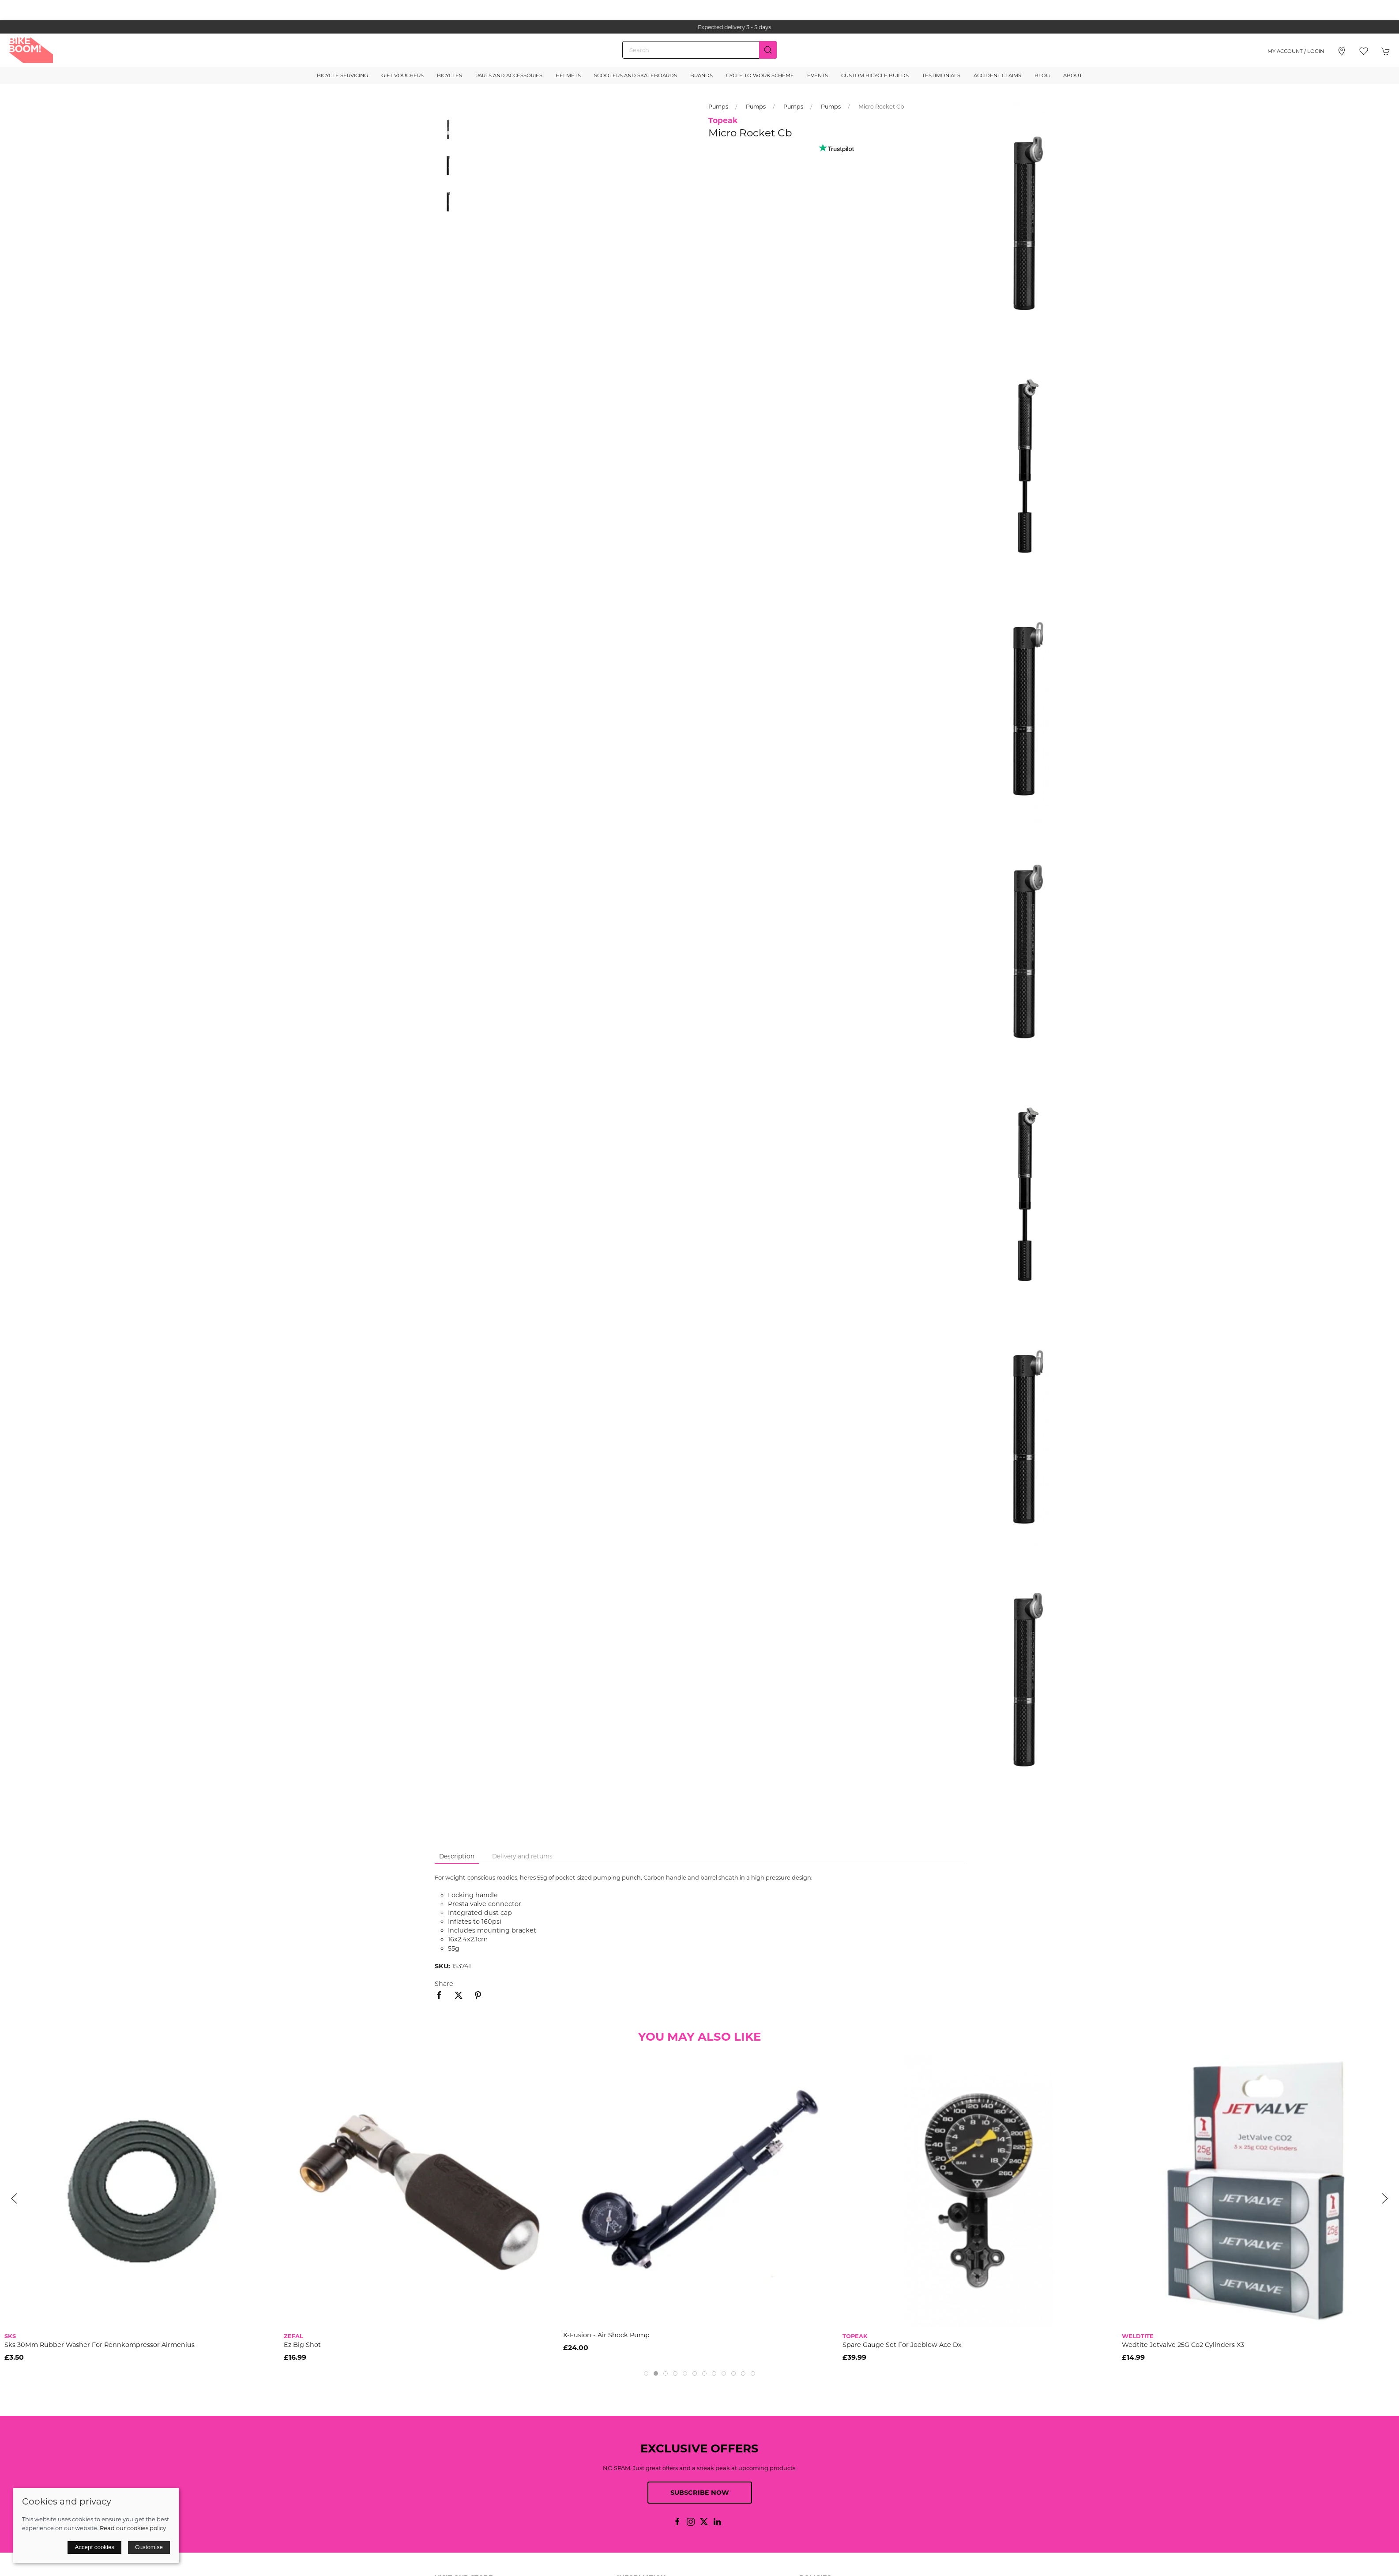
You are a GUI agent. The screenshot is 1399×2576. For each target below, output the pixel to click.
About (1072, 75)
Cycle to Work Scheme (760, 75)
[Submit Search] (768, 50)
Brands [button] (701, 75)
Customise (149, 2547)
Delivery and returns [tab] (522, 1856)
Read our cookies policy (133, 2527)
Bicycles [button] (449, 75)
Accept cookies (94, 2547)
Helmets (568, 75)
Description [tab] (456, 1856)
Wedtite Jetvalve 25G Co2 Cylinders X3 (1183, 2345)
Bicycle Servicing (342, 75)
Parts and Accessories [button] (508, 75)
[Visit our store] (1341, 51)
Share (444, 1984)
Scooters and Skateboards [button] (635, 75)
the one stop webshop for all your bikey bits (699, 27)
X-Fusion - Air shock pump (606, 2335)
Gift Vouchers (402, 75)
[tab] (646, 2373)
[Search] (699, 50)
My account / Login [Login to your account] (1295, 51)
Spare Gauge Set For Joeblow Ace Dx (902, 2345)
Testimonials (941, 75)
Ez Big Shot (302, 2345)
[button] (1363, 51)
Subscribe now (699, 2493)
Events (817, 75)
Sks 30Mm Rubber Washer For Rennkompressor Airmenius (99, 2345)
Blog (1042, 75)
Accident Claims (997, 75)
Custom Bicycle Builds (875, 75)
